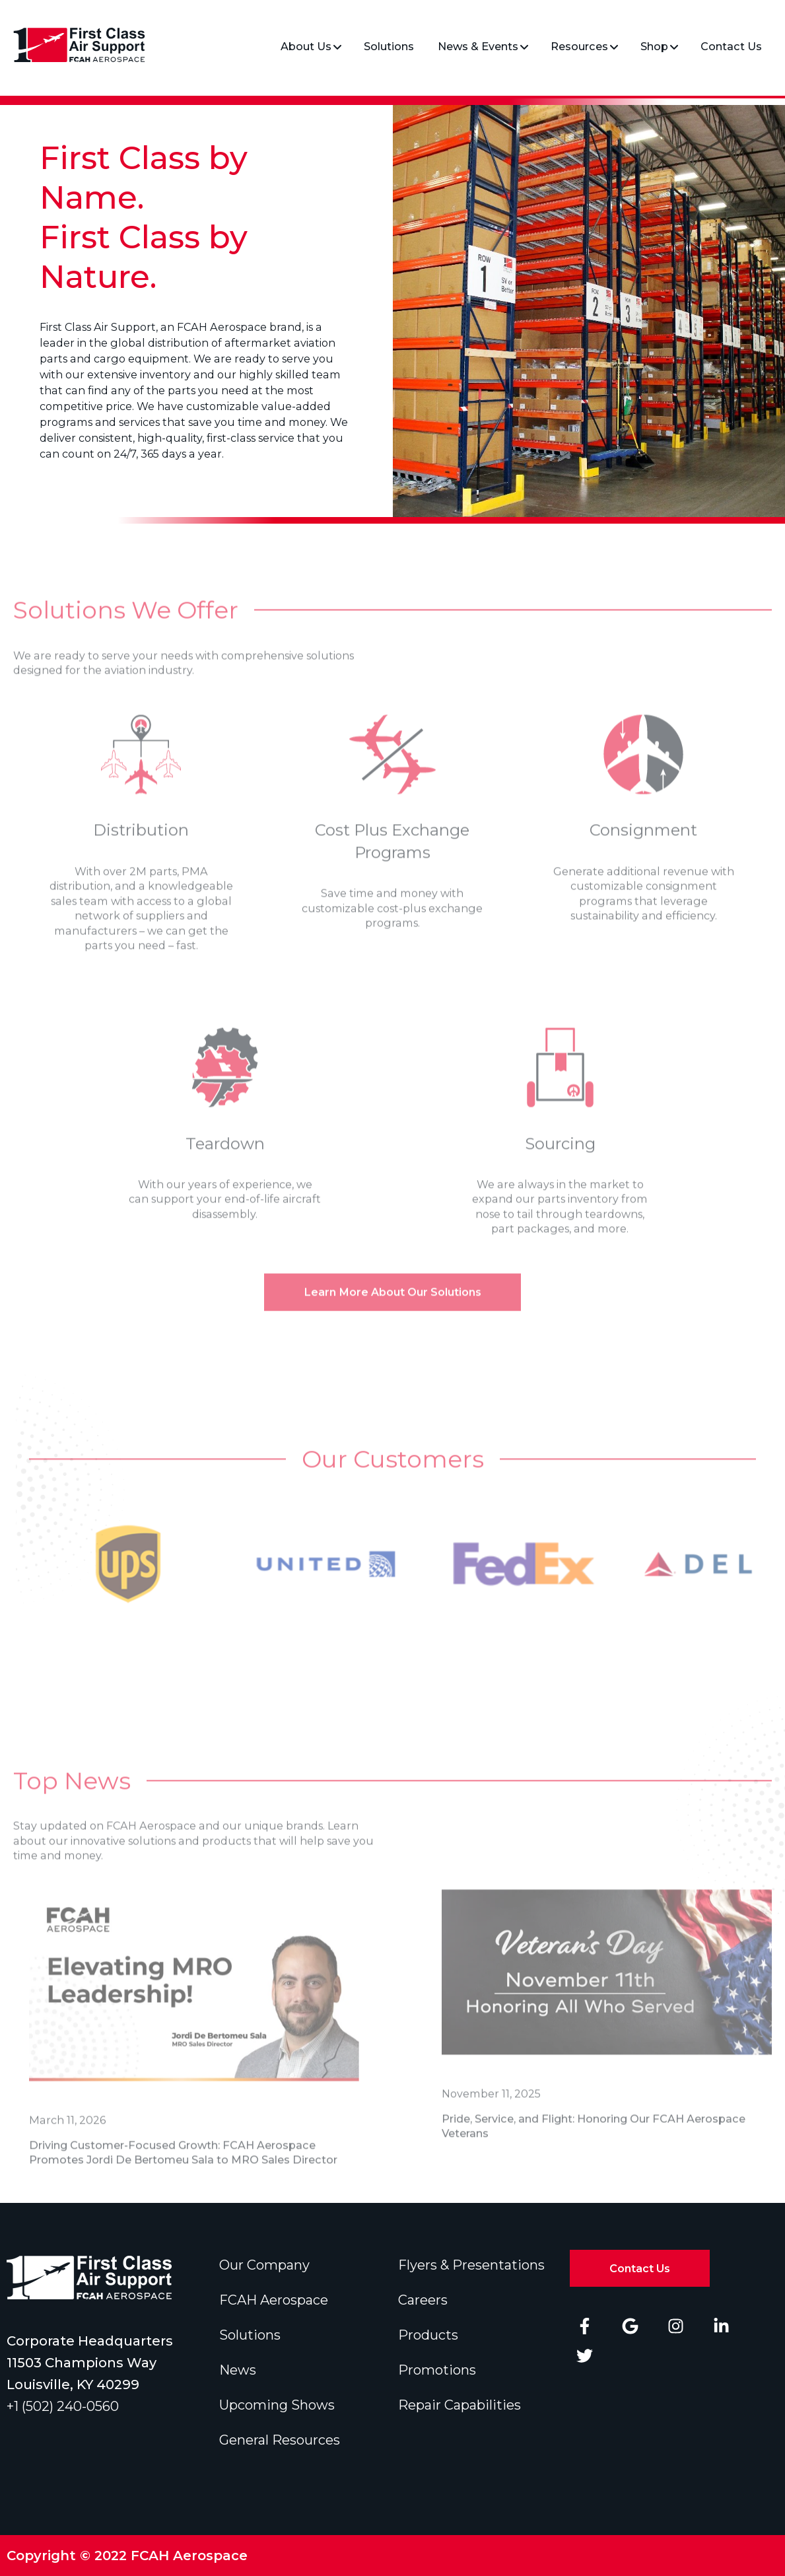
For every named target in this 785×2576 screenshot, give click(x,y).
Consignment (643, 850)
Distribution (141, 850)
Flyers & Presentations (471, 2265)
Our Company (264, 2265)
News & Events (478, 46)
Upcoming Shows (277, 2405)
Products (428, 2335)
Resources (579, 46)
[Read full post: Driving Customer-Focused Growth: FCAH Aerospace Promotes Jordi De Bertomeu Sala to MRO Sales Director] (194, 2009)
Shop (654, 46)
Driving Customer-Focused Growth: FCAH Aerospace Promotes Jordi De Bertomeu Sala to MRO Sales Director (183, 2173)
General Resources (279, 2440)
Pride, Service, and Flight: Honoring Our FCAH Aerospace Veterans (593, 2147)
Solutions (389, 46)
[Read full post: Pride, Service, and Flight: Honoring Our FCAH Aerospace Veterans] (607, 1995)
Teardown (225, 1164)
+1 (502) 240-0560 (63, 2406)
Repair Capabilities (459, 2405)
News (237, 2370)
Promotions (437, 2370)
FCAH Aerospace (273, 2300)
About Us (306, 46)
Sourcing (560, 1164)
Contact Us (731, 46)
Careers (423, 2300)
